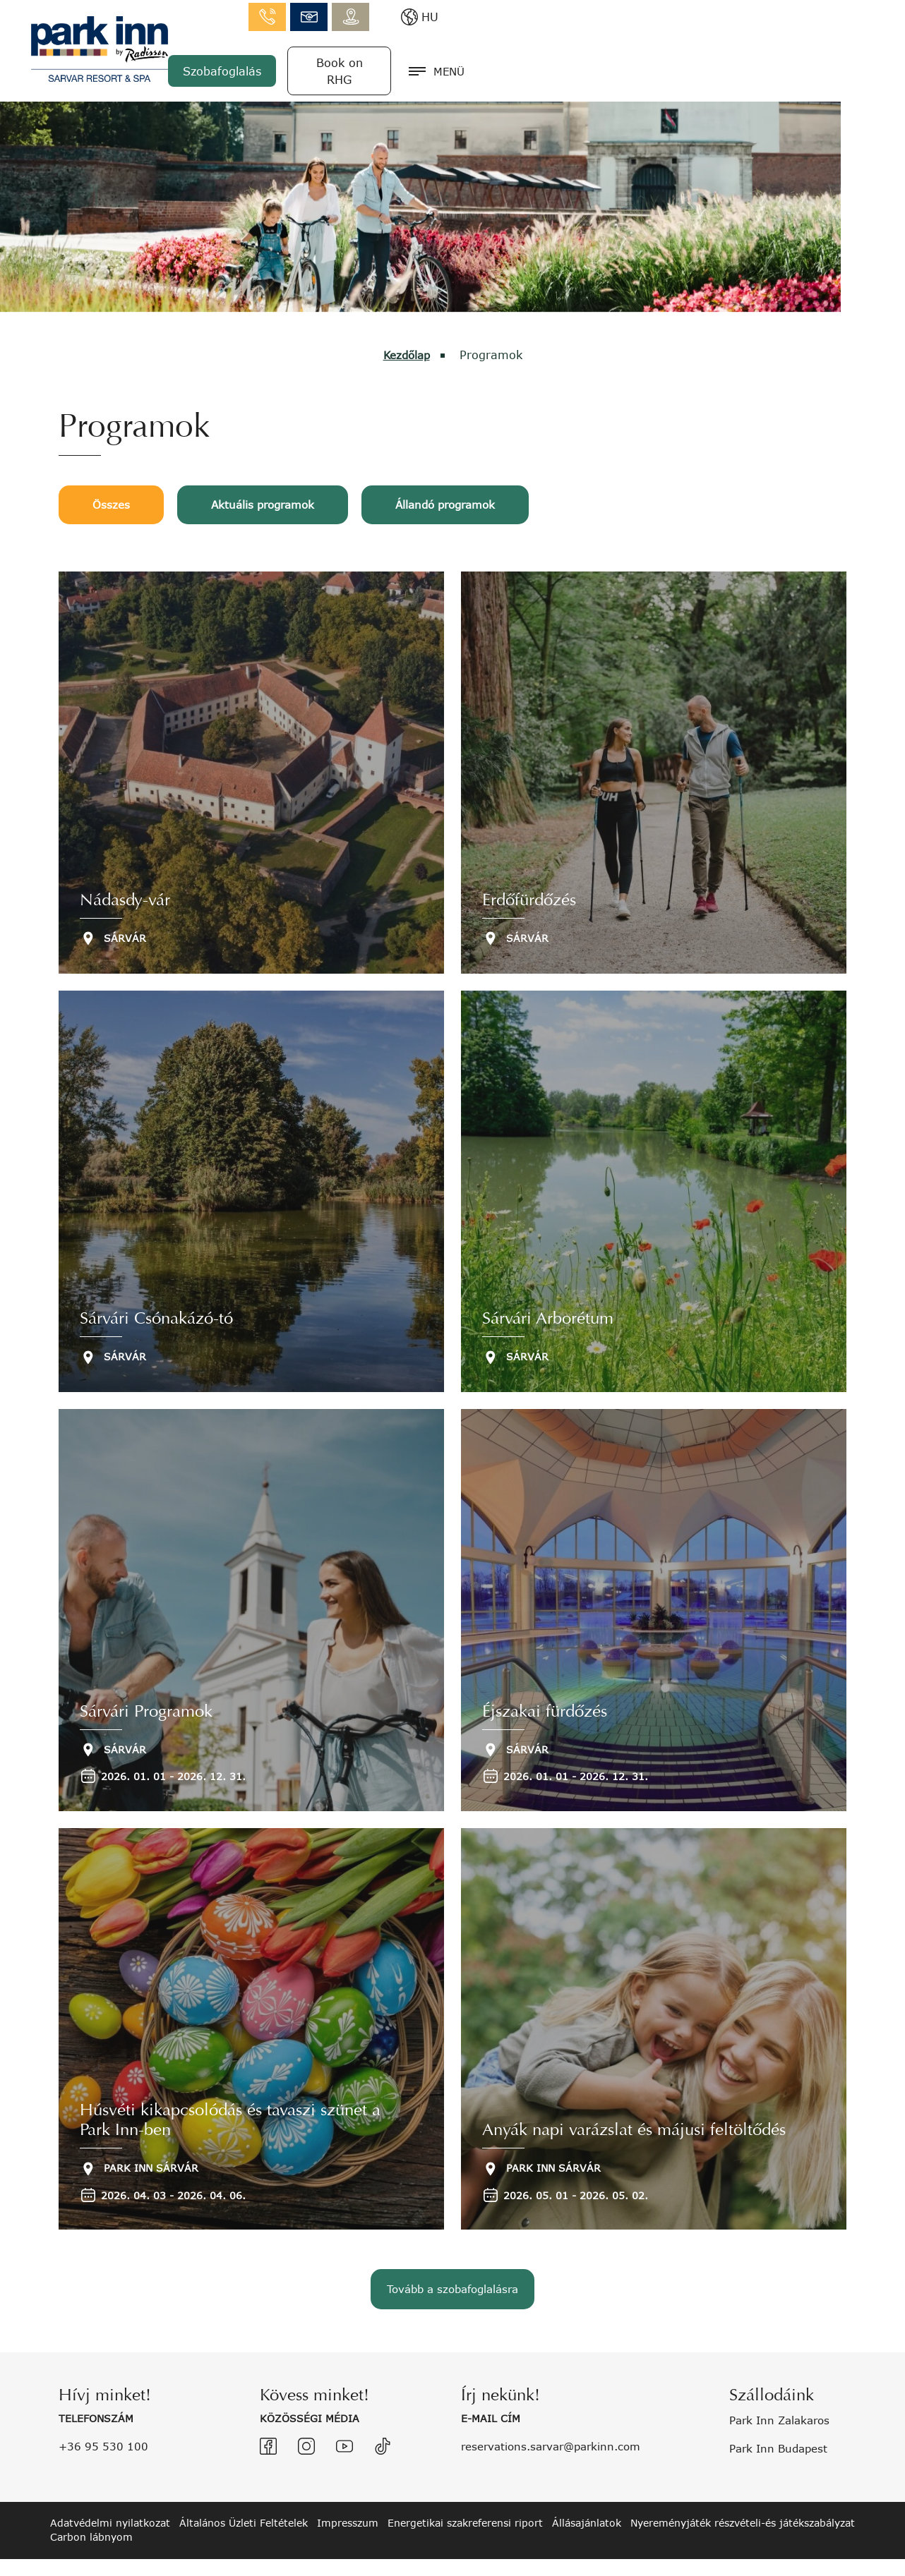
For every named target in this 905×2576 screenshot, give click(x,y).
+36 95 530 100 (105, 2425)
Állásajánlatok (586, 2502)
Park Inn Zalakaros (783, 2400)
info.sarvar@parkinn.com (717, 14)
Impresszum (347, 2502)
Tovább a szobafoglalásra (452, 2276)
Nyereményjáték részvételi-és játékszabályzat (742, 2502)
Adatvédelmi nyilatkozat (110, 2502)
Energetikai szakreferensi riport (465, 2502)
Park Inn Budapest (782, 2427)
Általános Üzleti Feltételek (243, 2502)
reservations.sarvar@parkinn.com (557, 2425)
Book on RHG (747, 61)
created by (801, 2557)
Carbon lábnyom (91, 2517)
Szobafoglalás (629, 61)
